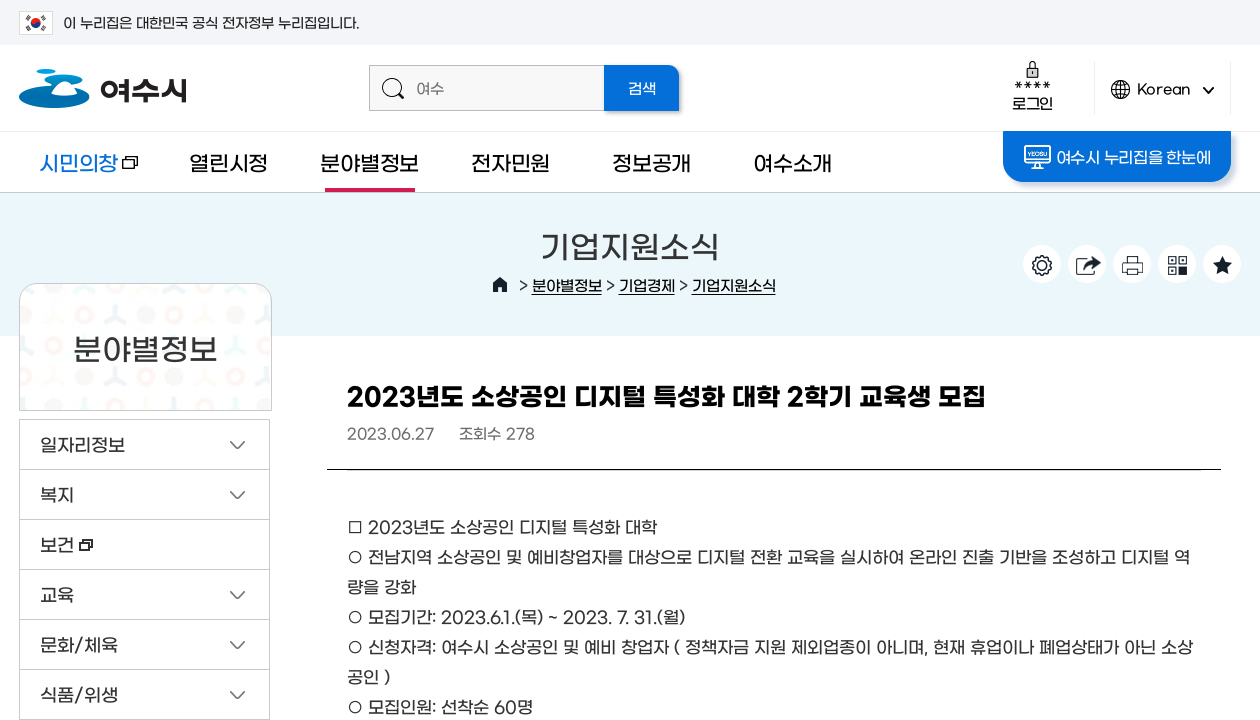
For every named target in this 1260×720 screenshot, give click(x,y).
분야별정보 (369, 161)
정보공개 (651, 161)
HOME (500, 285)
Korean (1163, 97)
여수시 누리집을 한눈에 (1117, 157)
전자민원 (510, 161)
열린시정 (228, 161)
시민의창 (78, 171)
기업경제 (647, 284)
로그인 (1032, 85)
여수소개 (792, 161)
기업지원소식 (734, 284)
